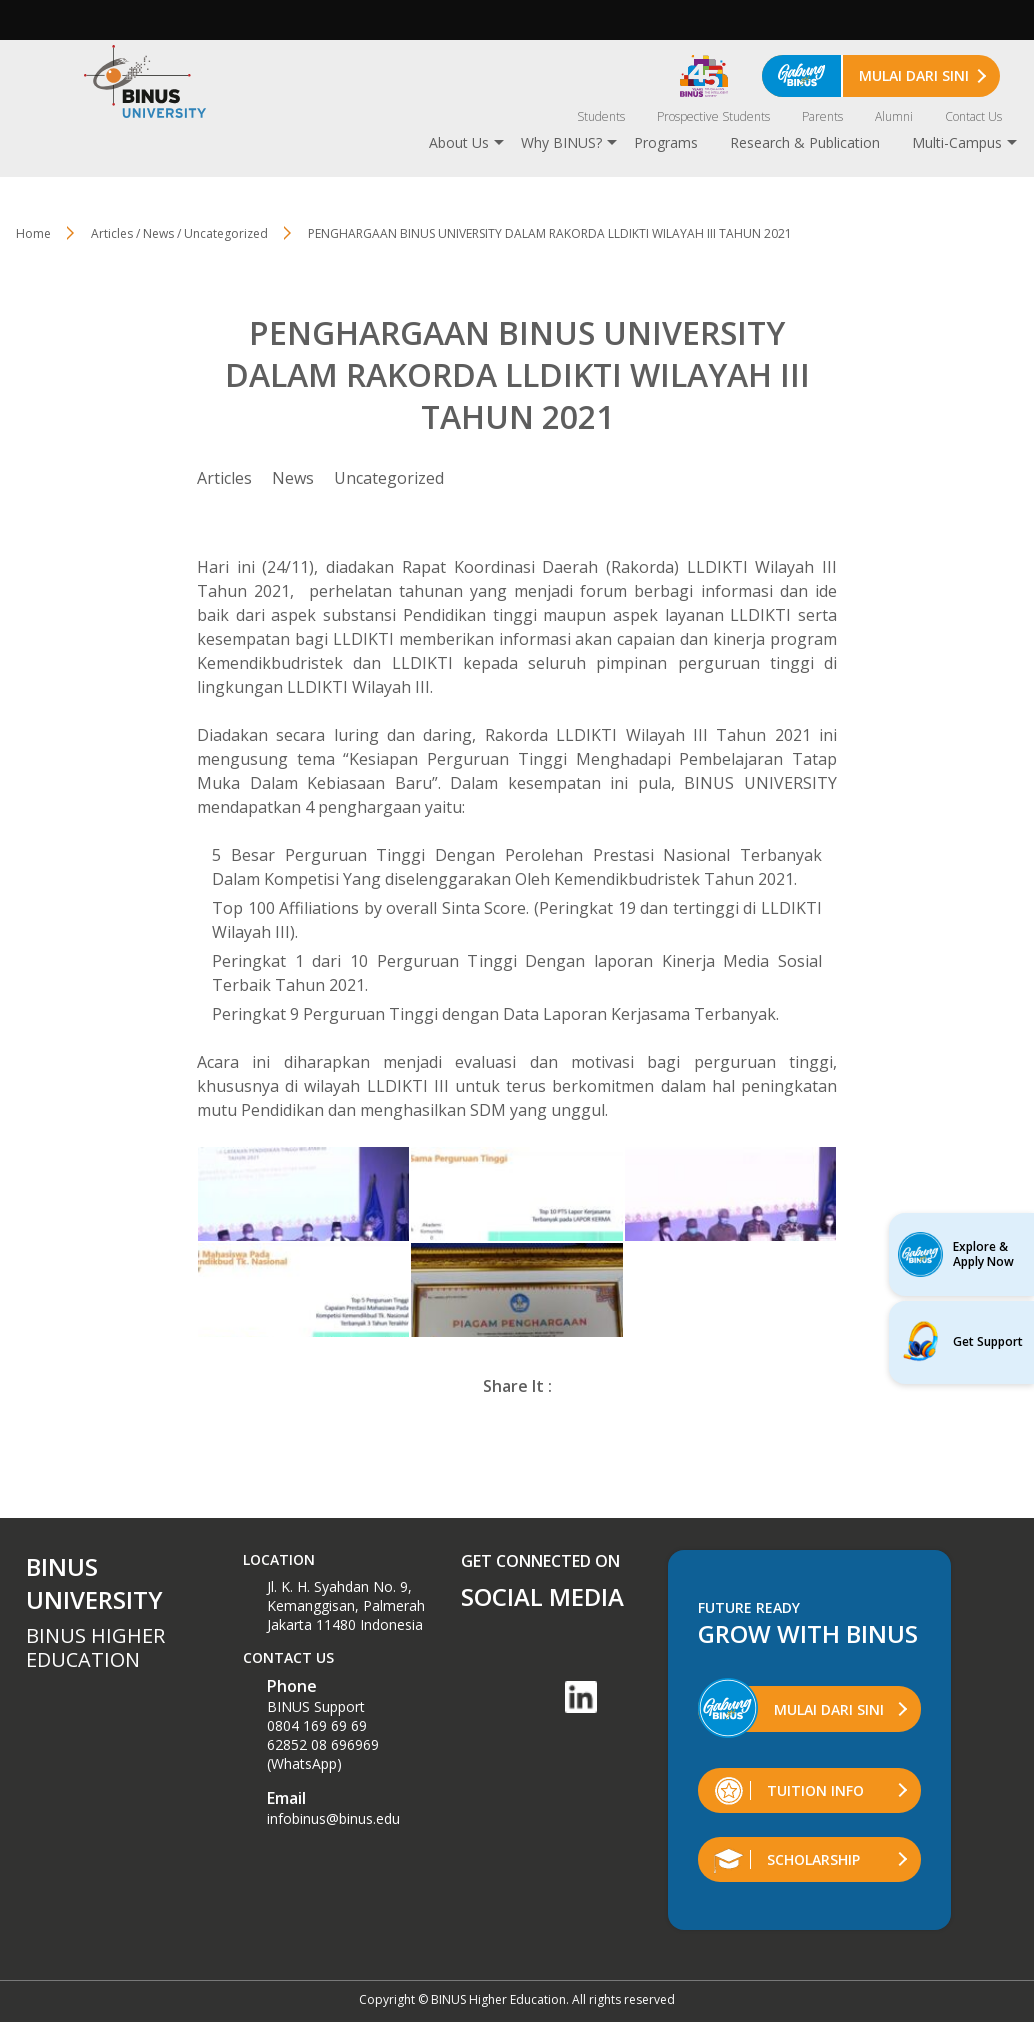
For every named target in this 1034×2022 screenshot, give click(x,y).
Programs (666, 142)
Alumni (894, 116)
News (293, 478)
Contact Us (973, 116)
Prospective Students (713, 116)
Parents (822, 116)
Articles (224, 478)
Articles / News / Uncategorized (179, 233)
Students (601, 116)
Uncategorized (389, 478)
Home (33, 233)
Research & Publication (805, 142)
